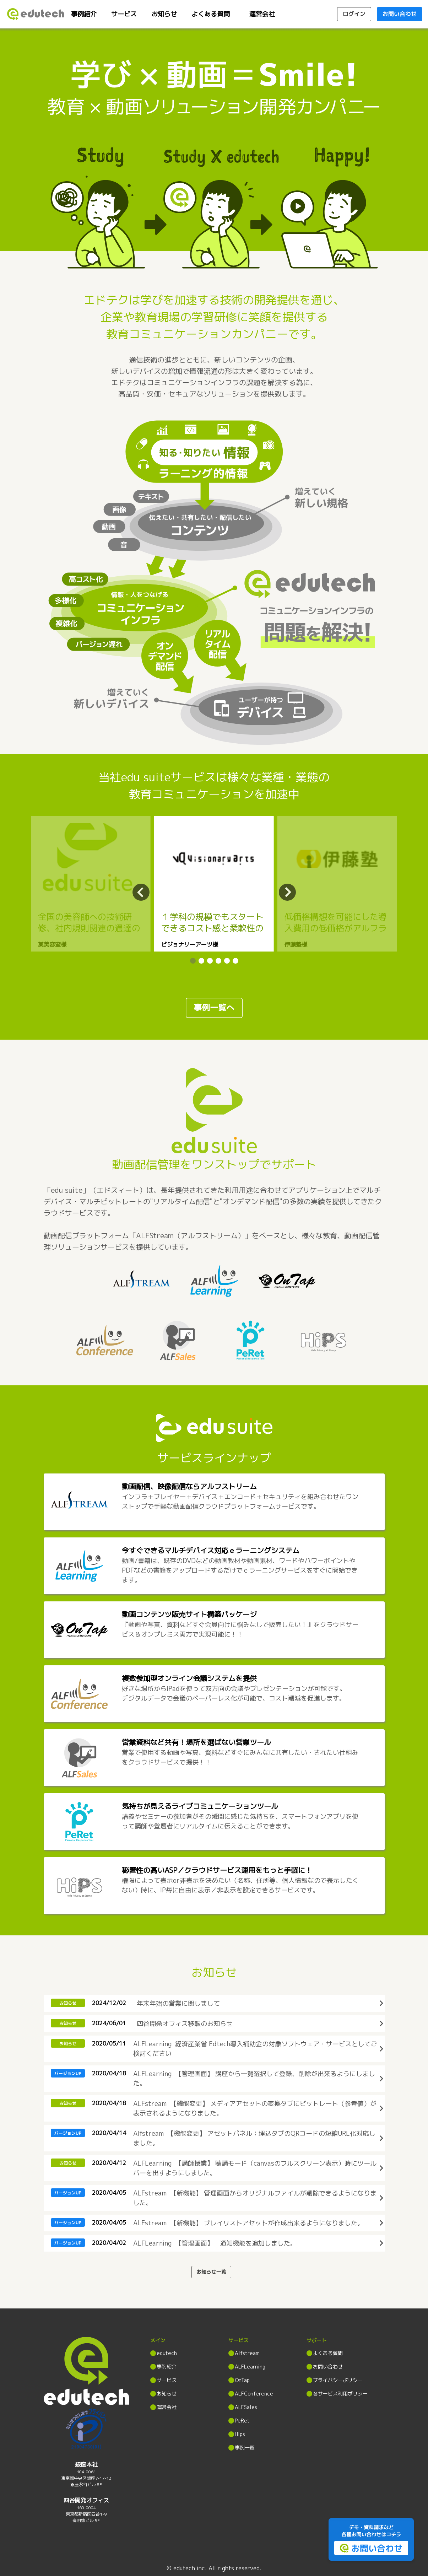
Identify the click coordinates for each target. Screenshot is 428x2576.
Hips (240, 2434)
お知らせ (164, 14)
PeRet (242, 2420)
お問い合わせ (328, 2366)
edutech (167, 2353)
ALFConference (254, 2393)
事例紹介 (84, 14)
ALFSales (246, 2407)
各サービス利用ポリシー (340, 2393)
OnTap (242, 2380)
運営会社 (262, 14)
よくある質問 (210, 14)
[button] (193, 961)
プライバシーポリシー (338, 2380)
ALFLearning (250, 2366)
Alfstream (247, 2353)
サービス (124, 14)
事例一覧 (245, 2447)
